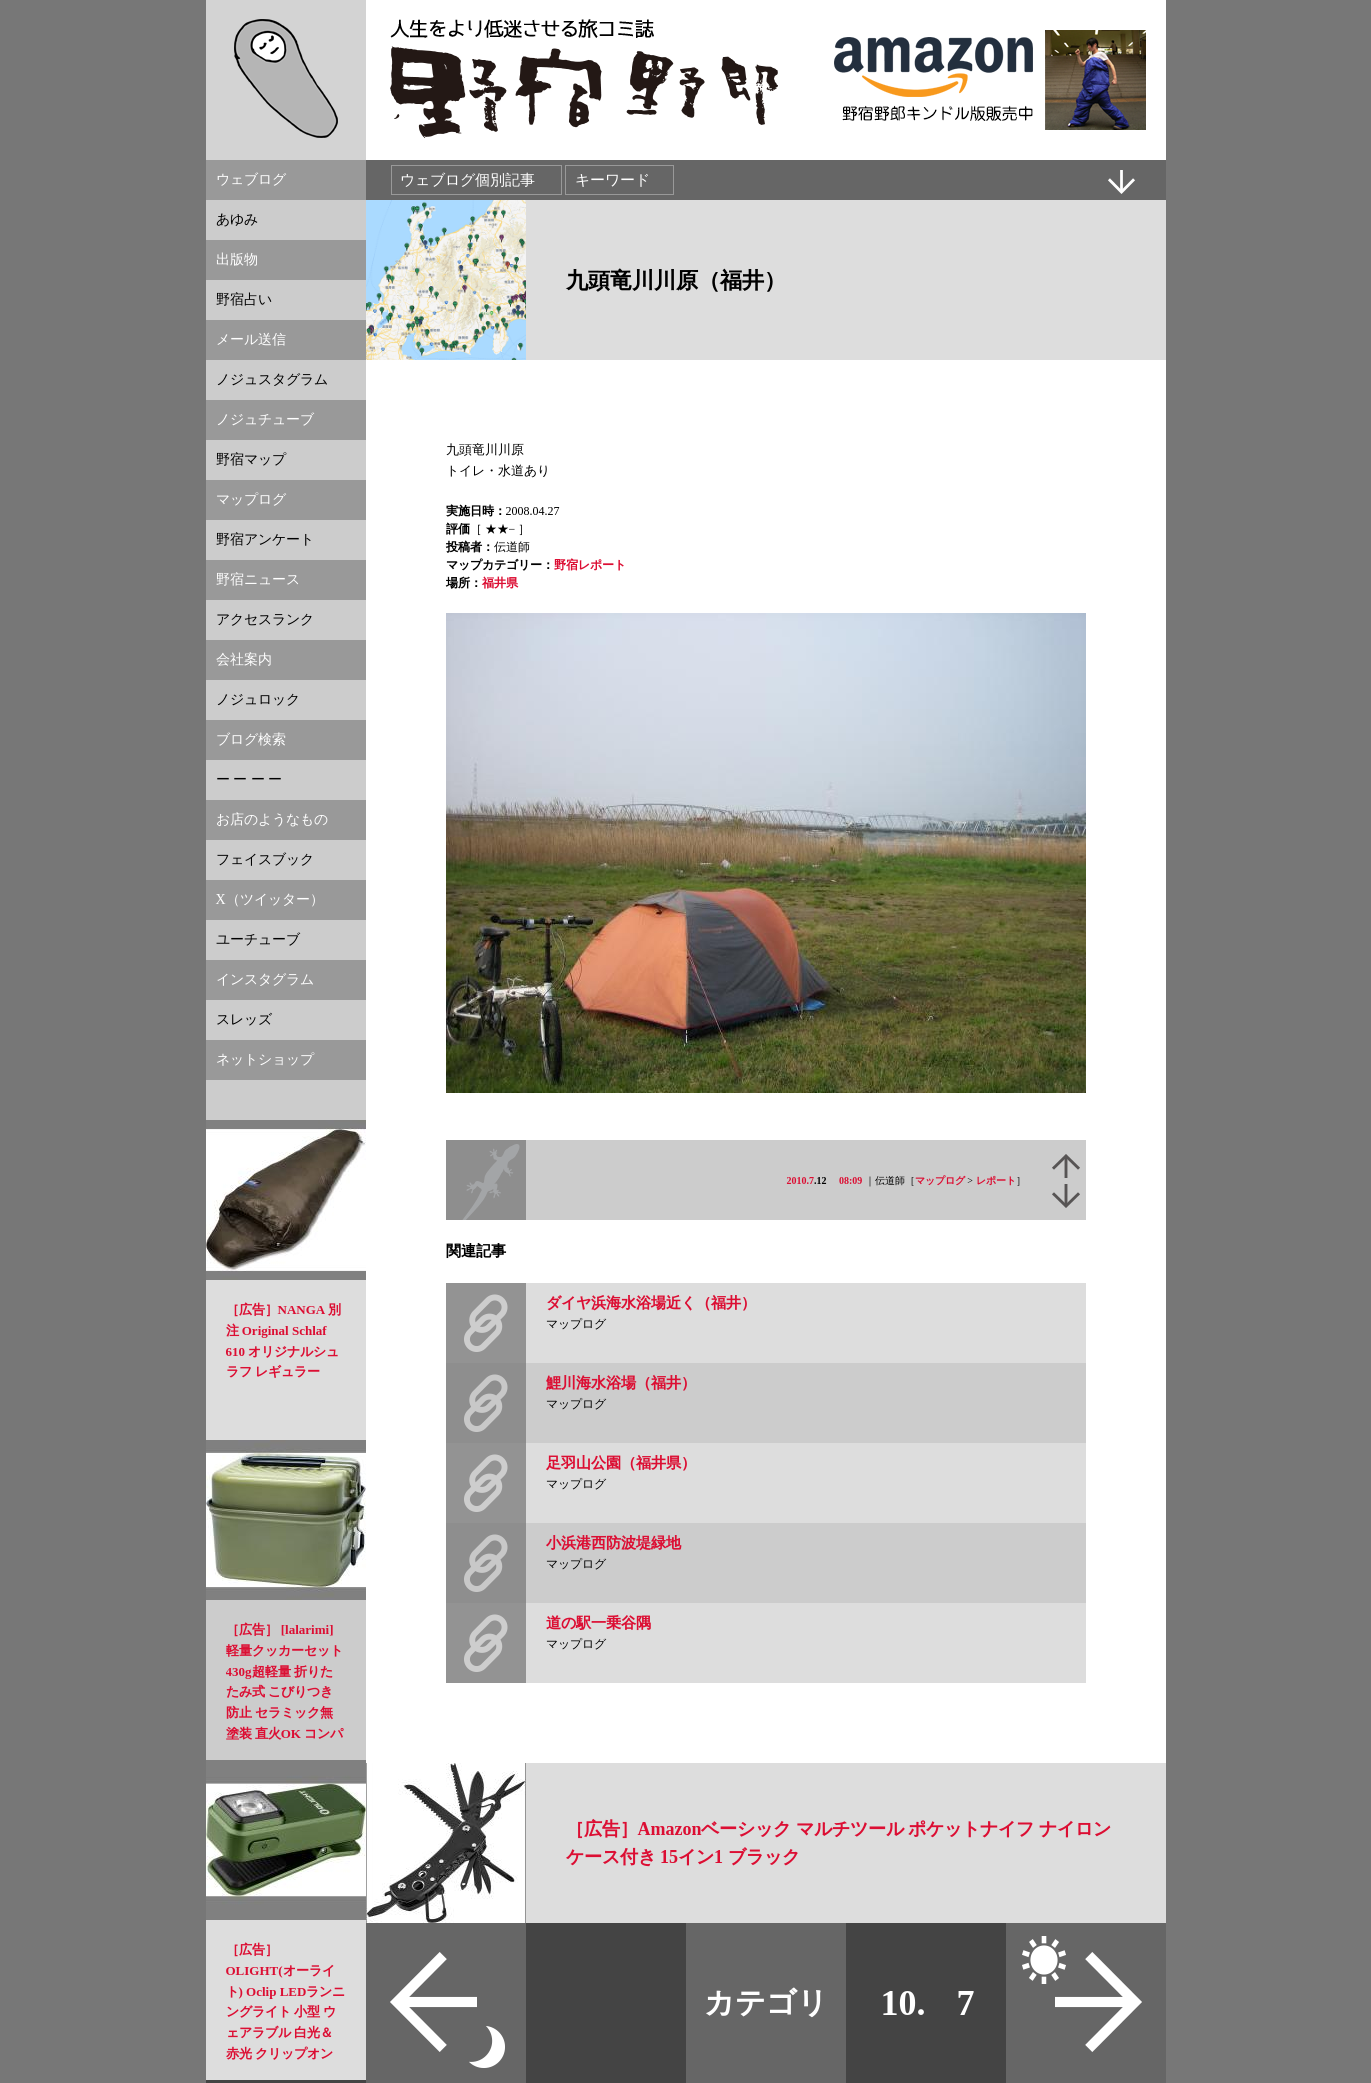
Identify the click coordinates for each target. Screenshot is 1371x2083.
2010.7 (801, 1180)
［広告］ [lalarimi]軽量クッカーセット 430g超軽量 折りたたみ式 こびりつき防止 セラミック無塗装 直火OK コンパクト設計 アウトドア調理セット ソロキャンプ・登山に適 (285, 1712)
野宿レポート (590, 565)
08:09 (850, 1180)
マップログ (940, 1180)
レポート (996, 1180)
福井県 (500, 583)
